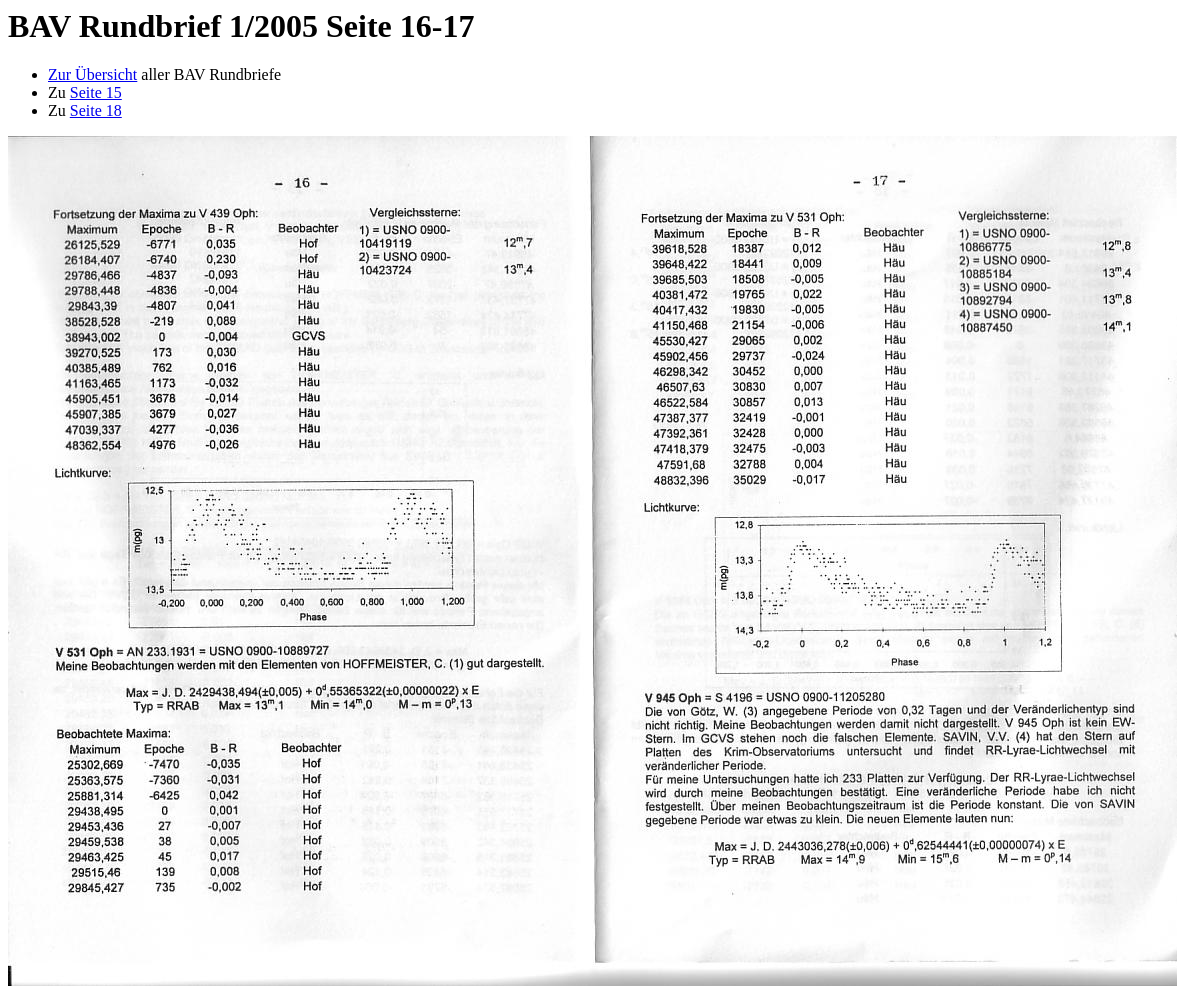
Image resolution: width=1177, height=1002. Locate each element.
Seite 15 (96, 92)
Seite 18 (96, 110)
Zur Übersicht (92, 74)
